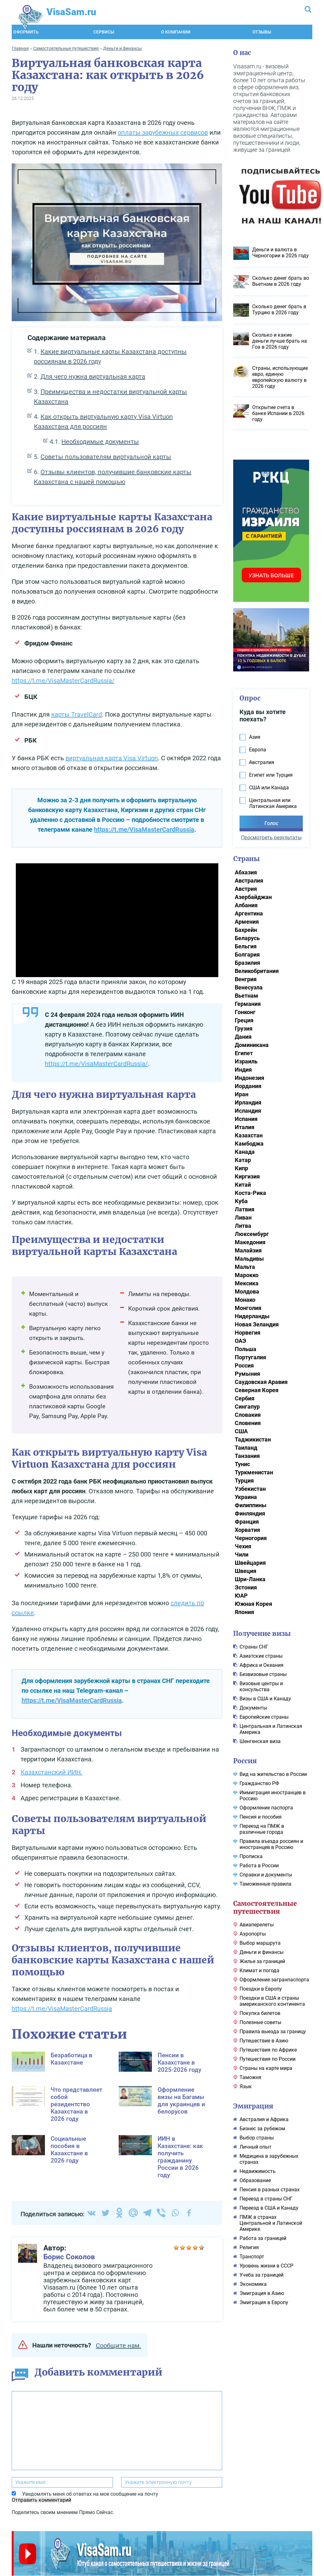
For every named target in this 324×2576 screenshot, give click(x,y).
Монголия (248, 1307)
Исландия (248, 1109)
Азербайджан (253, 896)
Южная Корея (253, 1603)
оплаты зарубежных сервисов (163, 131)
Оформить (26, 31)
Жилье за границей (262, 1960)
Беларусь (247, 937)
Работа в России (259, 1865)
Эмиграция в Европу (264, 2301)
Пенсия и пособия (261, 1816)
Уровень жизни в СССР (266, 2265)
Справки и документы (266, 1874)
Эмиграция (253, 2105)
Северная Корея (256, 1389)
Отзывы (261, 31)
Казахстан (249, 1134)
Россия (244, 1364)
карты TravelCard (76, 713)
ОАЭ (240, 1340)
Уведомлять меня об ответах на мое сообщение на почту (90, 2493)
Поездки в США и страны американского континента (272, 2000)
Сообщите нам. (118, 2344)
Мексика (247, 1282)
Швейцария (250, 1561)
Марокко (247, 1274)
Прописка (251, 1855)
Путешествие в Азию (264, 2040)
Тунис (242, 1463)
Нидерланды (252, 1315)
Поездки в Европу (261, 1988)
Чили (241, 1553)
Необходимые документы (100, 440)
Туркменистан (254, 1471)
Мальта (245, 1266)
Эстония (246, 1586)
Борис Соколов (69, 2256)
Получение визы (262, 1633)
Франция (247, 1520)
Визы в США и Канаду (265, 1698)
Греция (244, 1019)
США (241, 1430)
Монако (245, 1298)
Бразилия (247, 961)
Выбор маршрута (260, 1942)
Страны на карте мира (266, 2067)
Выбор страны (257, 2137)
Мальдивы (249, 1257)
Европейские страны (264, 1716)
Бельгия (246, 945)
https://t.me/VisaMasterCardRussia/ (63, 679)
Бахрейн (246, 929)
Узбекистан (250, 1487)
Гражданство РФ (259, 1782)
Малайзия (248, 1249)
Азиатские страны (261, 1655)
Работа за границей (263, 2237)
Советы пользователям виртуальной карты (105, 456)
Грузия (243, 1027)
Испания (246, 1118)
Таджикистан (253, 1438)
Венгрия (246, 978)
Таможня (250, 2076)
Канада (245, 1150)
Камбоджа (249, 1142)
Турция (244, 1479)
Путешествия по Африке (268, 2049)
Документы (253, 1707)
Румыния (247, 1372)
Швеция (245, 1570)
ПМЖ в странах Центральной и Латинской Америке (271, 2222)
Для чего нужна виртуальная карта (92, 375)
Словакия (248, 1413)
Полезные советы (260, 2021)
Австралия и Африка (264, 2118)
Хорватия (247, 1529)
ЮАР (241, 1594)
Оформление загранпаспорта (274, 1979)
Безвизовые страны (263, 1673)
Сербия (244, 1397)
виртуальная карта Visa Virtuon (111, 757)
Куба (241, 1200)
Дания (243, 1035)
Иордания (248, 1085)
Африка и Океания (262, 1664)
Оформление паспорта (266, 1807)
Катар (243, 1159)
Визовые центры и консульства (261, 1686)
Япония (244, 1611)
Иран (241, 1093)
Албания (246, 904)
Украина (246, 1496)
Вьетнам (246, 994)
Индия (243, 1068)
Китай (243, 1183)
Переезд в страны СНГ (266, 2198)
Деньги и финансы (262, 1951)
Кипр (241, 1167)
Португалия (250, 1356)
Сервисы (103, 31)
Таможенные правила (265, 1883)
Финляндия (250, 1512)
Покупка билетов (260, 2012)
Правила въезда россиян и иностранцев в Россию (271, 1843)
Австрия (246, 887)
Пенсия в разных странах (270, 2189)
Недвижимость (258, 2170)
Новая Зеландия (257, 1323)
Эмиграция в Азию (262, 2292)
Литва (243, 1224)
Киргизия (247, 1175)
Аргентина (249, 912)
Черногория (251, 1537)
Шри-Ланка (250, 1578)
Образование (255, 2179)
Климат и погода (259, 1970)
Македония (250, 1241)
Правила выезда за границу (273, 2031)
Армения (247, 920)
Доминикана (252, 1044)
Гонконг (245, 1011)
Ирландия (248, 1101)
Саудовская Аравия (261, 1381)
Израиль (246, 1060)
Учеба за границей (262, 2274)
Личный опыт (255, 2146)
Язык (246, 2086)
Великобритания (257, 970)
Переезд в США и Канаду (269, 2207)
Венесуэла (249, 986)
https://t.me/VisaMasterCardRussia (144, 828)
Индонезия (249, 1077)
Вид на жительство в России (273, 1773)
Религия (249, 2246)
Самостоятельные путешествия (265, 1906)
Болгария (247, 953)
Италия (244, 1126)
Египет (244, 1052)
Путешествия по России (268, 2058)
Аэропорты (253, 1933)
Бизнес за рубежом (262, 2128)
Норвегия (247, 1331)
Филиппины (250, 1504)
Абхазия (246, 871)
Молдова (247, 1290)
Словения (248, 1422)
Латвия (244, 1208)
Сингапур (247, 1405)
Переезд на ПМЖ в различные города (262, 1828)
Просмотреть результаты (271, 837)
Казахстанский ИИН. (51, 1771)
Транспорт (252, 2256)
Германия (248, 1003)
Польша (245, 1348)
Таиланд (246, 1446)
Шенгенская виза (260, 1740)
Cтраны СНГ (254, 1646)
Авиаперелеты (257, 1924)
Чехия (243, 1545)
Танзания (247, 1455)
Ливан (243, 1216)
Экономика (253, 2283)
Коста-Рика (250, 1192)
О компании (175, 31)
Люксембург (252, 1233)
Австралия (249, 879)
